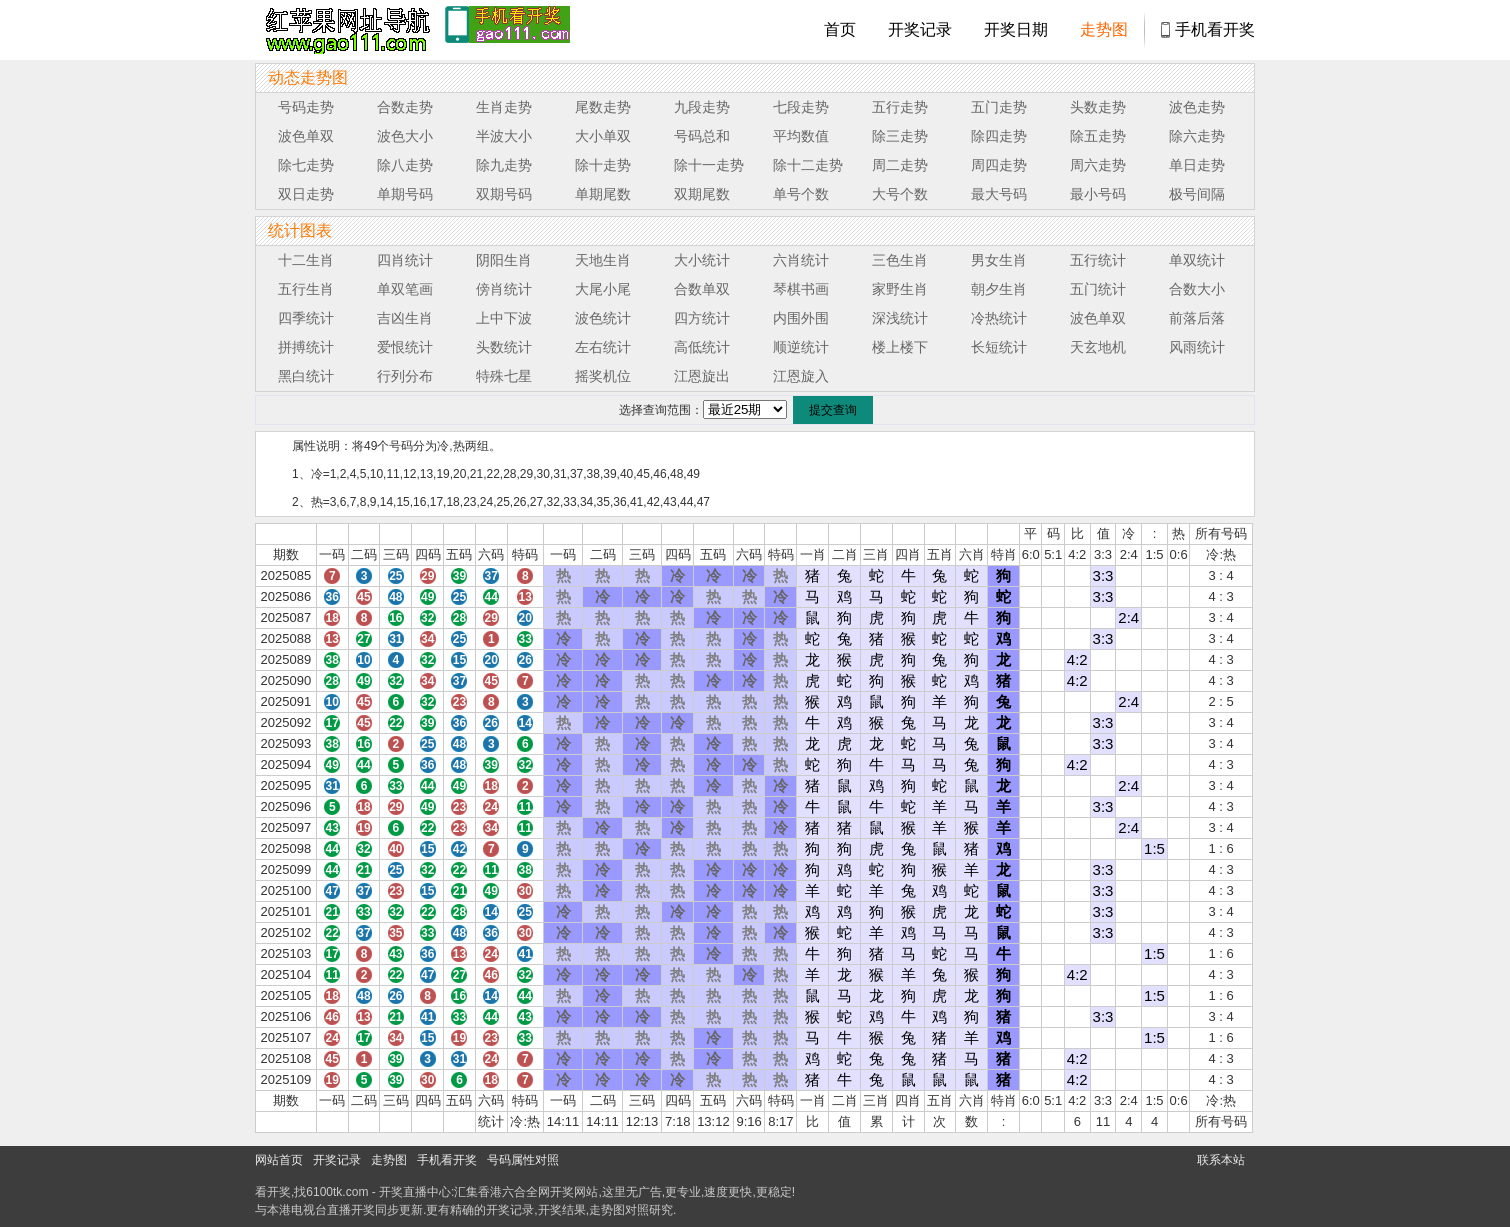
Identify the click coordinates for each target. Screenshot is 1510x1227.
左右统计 (603, 347)
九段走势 (702, 107)
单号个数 (801, 194)
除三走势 (900, 136)
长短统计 (999, 347)
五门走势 (999, 107)
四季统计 (306, 318)
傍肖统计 (504, 289)
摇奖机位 (603, 376)
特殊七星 (504, 376)
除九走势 (504, 165)
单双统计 (1197, 260)
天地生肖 (603, 260)
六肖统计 (801, 260)
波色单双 (306, 136)
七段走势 (801, 107)
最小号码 (1098, 194)
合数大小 (1197, 289)
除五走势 (1098, 136)
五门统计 (1098, 289)
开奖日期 (1016, 29)
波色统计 (603, 318)
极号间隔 (1197, 194)
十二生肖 (306, 260)
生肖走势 (504, 107)
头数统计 (504, 347)
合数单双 (702, 289)
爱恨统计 (405, 347)
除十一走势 (709, 165)
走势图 (1104, 29)
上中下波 (504, 318)
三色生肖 (900, 260)
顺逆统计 (801, 347)
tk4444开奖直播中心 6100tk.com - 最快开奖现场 (345, 30)
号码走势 (306, 107)
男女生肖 (999, 260)
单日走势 (1197, 165)
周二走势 (900, 165)
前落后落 (1197, 318)
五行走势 (900, 107)
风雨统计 (1197, 347)
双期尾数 (702, 194)
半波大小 (504, 136)
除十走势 (603, 165)
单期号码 (405, 194)
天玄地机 (1098, 347)
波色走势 (1197, 107)
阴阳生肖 (504, 260)
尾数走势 (603, 107)
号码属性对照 (523, 1160)
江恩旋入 (801, 376)
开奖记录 (920, 29)
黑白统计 (306, 376)
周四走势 (999, 165)
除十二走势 (808, 165)
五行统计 (1098, 260)
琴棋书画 (801, 289)
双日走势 (306, 194)
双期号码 (504, 194)
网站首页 (279, 1160)
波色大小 (405, 136)
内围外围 (801, 318)
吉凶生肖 (405, 318)
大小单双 (603, 136)
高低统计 (702, 347)
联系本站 (1221, 1160)
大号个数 (900, 194)
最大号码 (999, 194)
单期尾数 (603, 194)
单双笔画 (405, 289)
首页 (840, 29)
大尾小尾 (603, 289)
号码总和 (702, 136)
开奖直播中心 (415, 1192)
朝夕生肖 (999, 289)
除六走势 (1197, 136)
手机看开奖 (1215, 29)
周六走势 (1098, 165)
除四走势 (999, 136)
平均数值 (801, 136)
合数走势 (405, 107)
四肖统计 (405, 260)
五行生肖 (306, 289)
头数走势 (1098, 107)
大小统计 (702, 260)
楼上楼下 (900, 347)
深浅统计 (900, 318)
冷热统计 (999, 318)
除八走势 (405, 165)
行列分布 (405, 376)
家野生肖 (900, 289)
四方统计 (702, 318)
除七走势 (306, 165)
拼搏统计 (306, 347)
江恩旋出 (702, 376)
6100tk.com (337, 1192)
